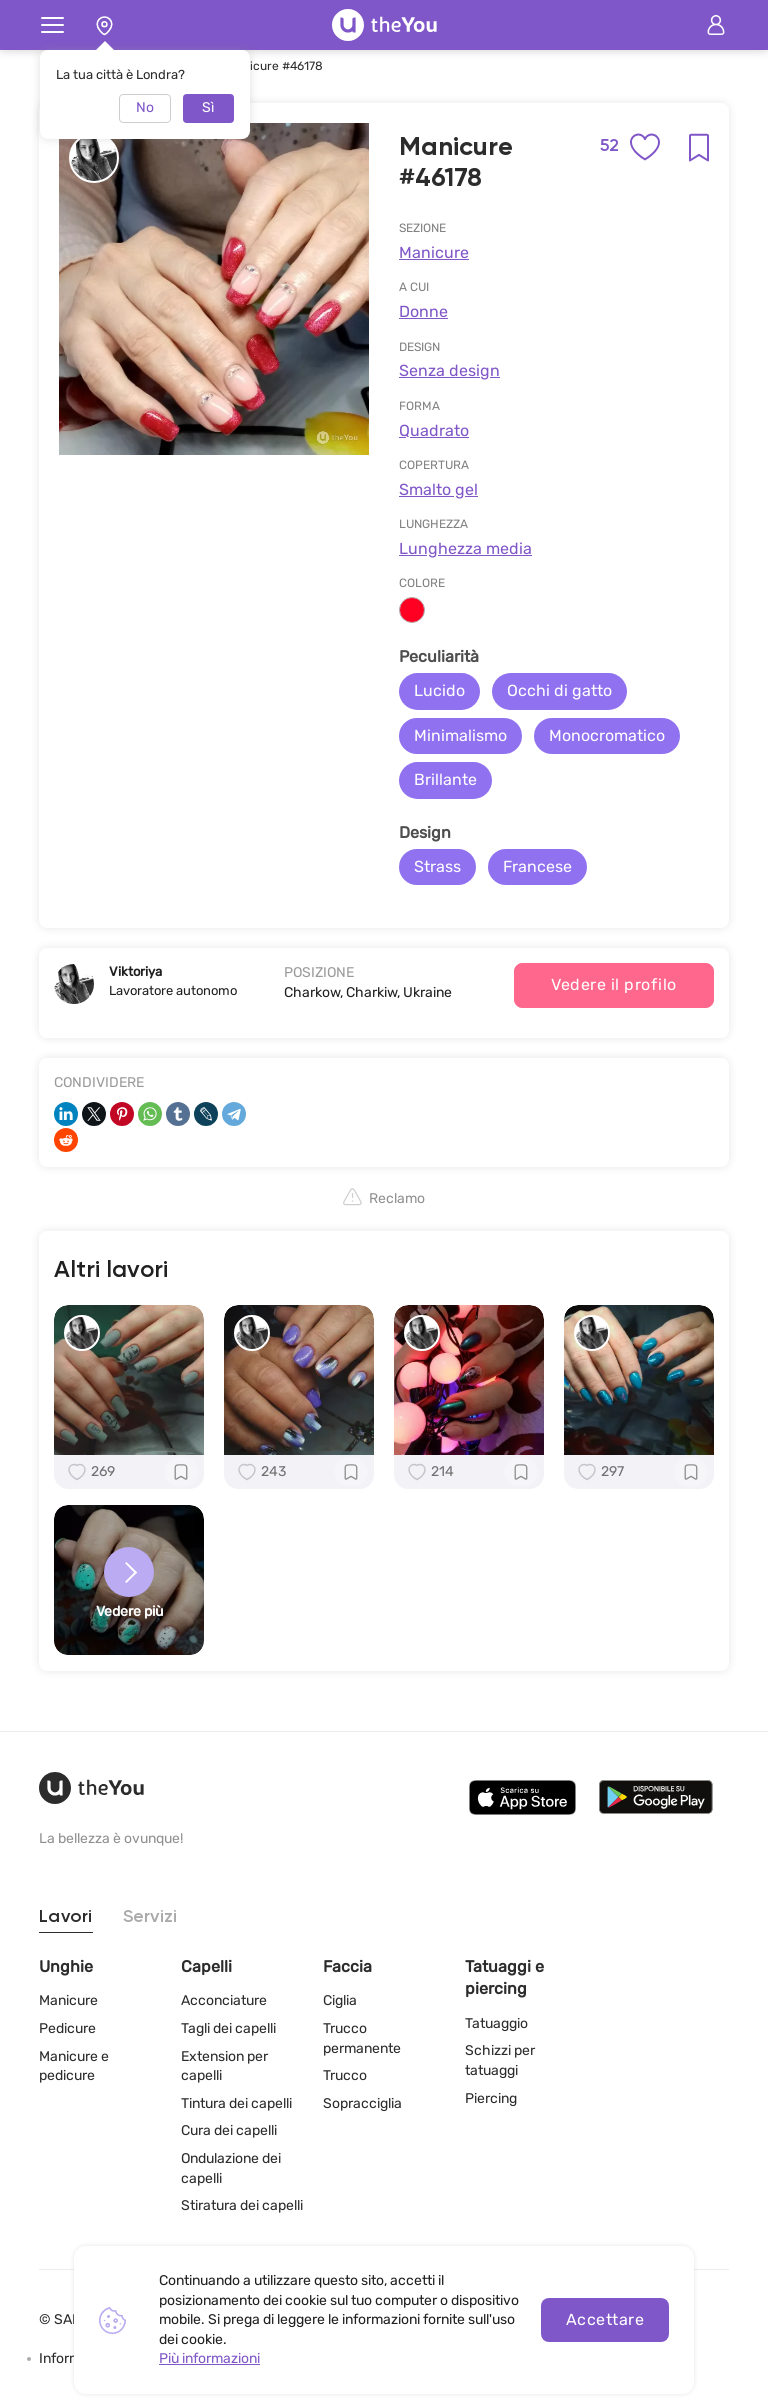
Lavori (66, 1917)
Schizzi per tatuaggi (500, 2060)
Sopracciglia (362, 2103)
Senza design (449, 370)
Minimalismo (460, 735)
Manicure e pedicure (74, 2066)
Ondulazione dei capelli (231, 2168)
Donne (423, 311)
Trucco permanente (362, 2038)
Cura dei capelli (229, 2130)
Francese (537, 866)
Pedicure (67, 2028)
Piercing (491, 2098)
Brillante (445, 779)
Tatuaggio (496, 2023)
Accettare (605, 2319)
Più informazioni (209, 2358)
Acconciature (224, 2000)
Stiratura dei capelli (242, 2205)
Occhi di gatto (559, 690)
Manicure (434, 252)
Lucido (439, 690)
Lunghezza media (465, 548)
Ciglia (340, 2000)
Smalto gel (438, 489)
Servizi (150, 1917)
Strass (437, 866)
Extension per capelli (224, 2066)
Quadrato (434, 430)
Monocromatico (607, 735)
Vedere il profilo (613, 984)
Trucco (345, 2075)
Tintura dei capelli (236, 2103)
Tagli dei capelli (228, 2028)
